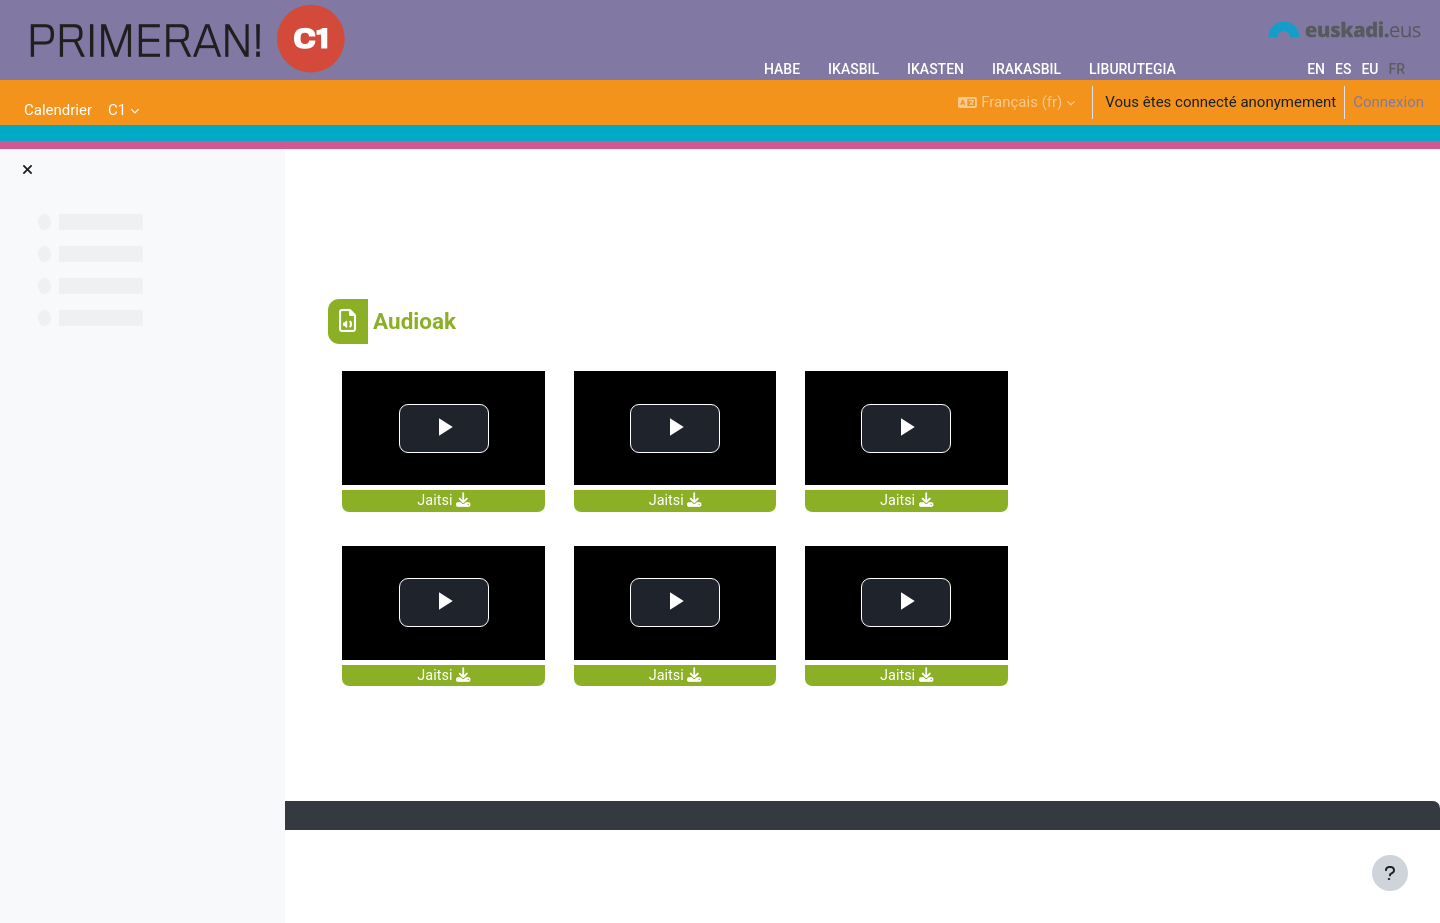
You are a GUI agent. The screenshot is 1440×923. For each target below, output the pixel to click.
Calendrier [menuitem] (58, 110)
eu (1369, 69)
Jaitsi (574, 586)
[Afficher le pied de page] (1390, 873)
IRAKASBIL (1026, 69)
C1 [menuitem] (117, 110)
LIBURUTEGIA (1132, 69)
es (1343, 69)
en (1316, 69)
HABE (782, 69)
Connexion (1388, 102)
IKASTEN (935, 69)
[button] (1016, 102)
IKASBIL (853, 69)
